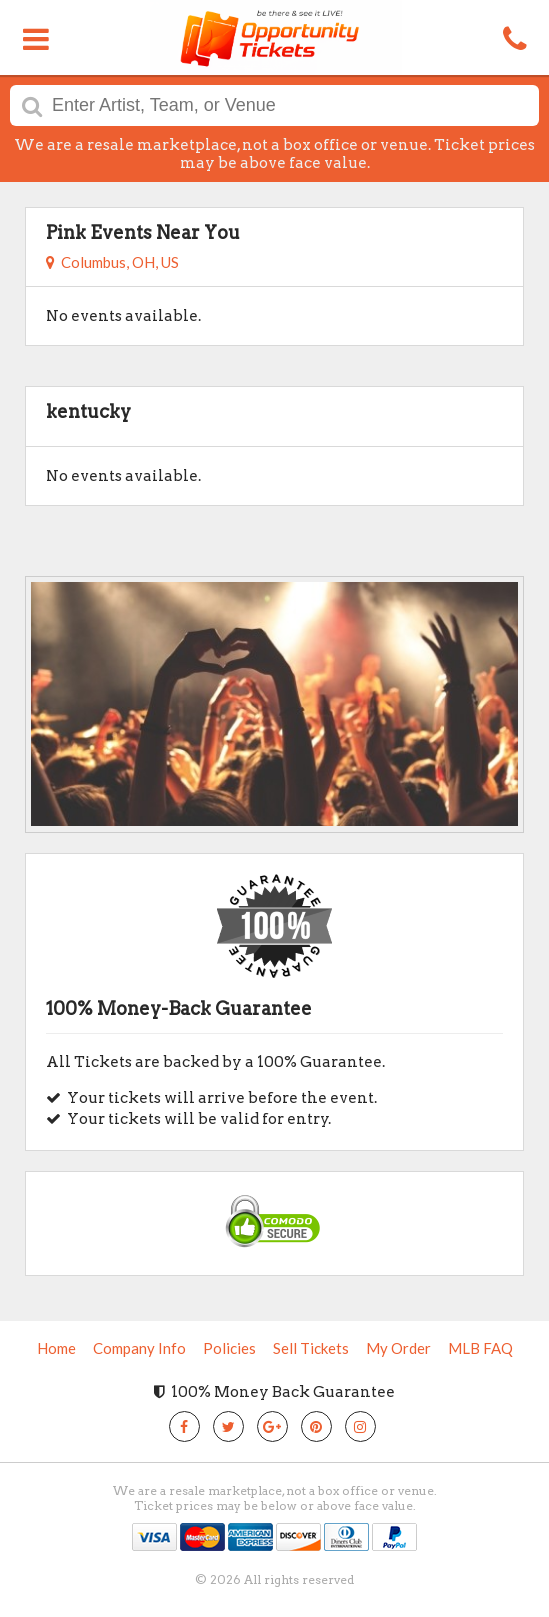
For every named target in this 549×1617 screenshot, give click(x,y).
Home (56, 1348)
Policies (229, 1348)
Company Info (139, 1348)
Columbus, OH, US (112, 262)
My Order (398, 1348)
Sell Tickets (311, 1348)
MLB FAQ (480, 1348)
